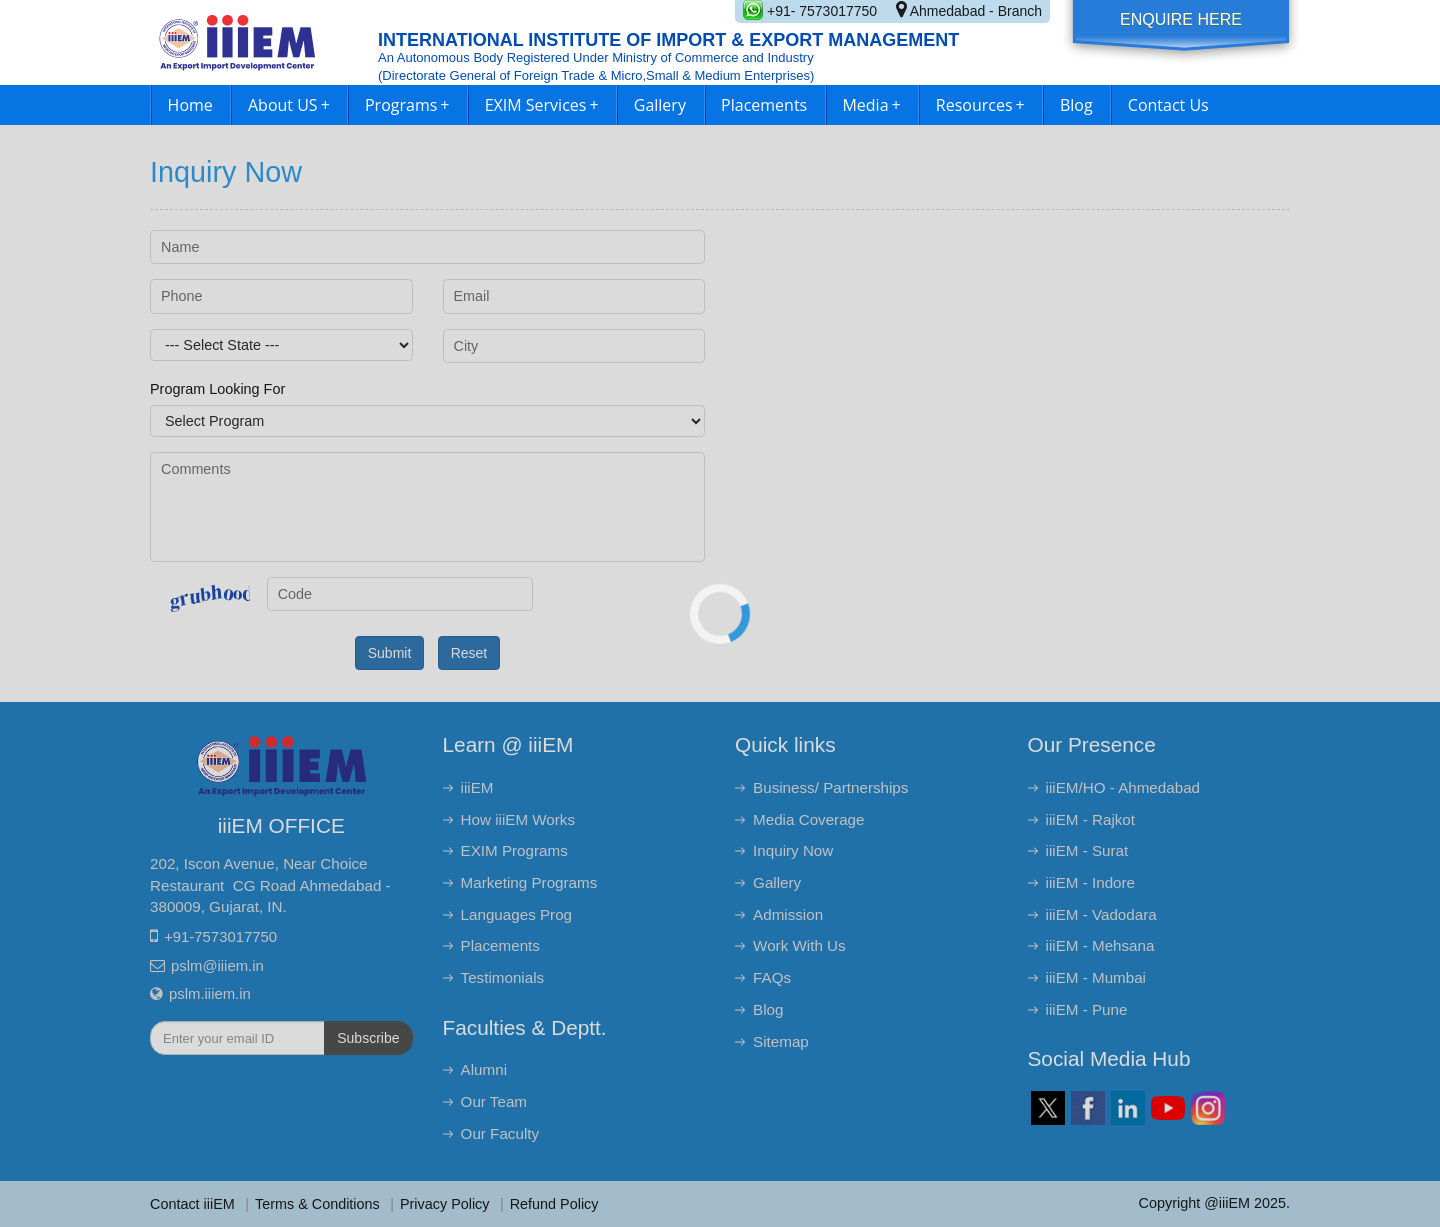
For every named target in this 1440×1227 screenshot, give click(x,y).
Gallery (660, 105)
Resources (980, 105)
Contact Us (1168, 105)
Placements (764, 105)
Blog (1076, 105)
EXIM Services (542, 105)
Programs (407, 105)
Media (871, 105)
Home (190, 105)
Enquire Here (1181, 19)
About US (289, 105)
